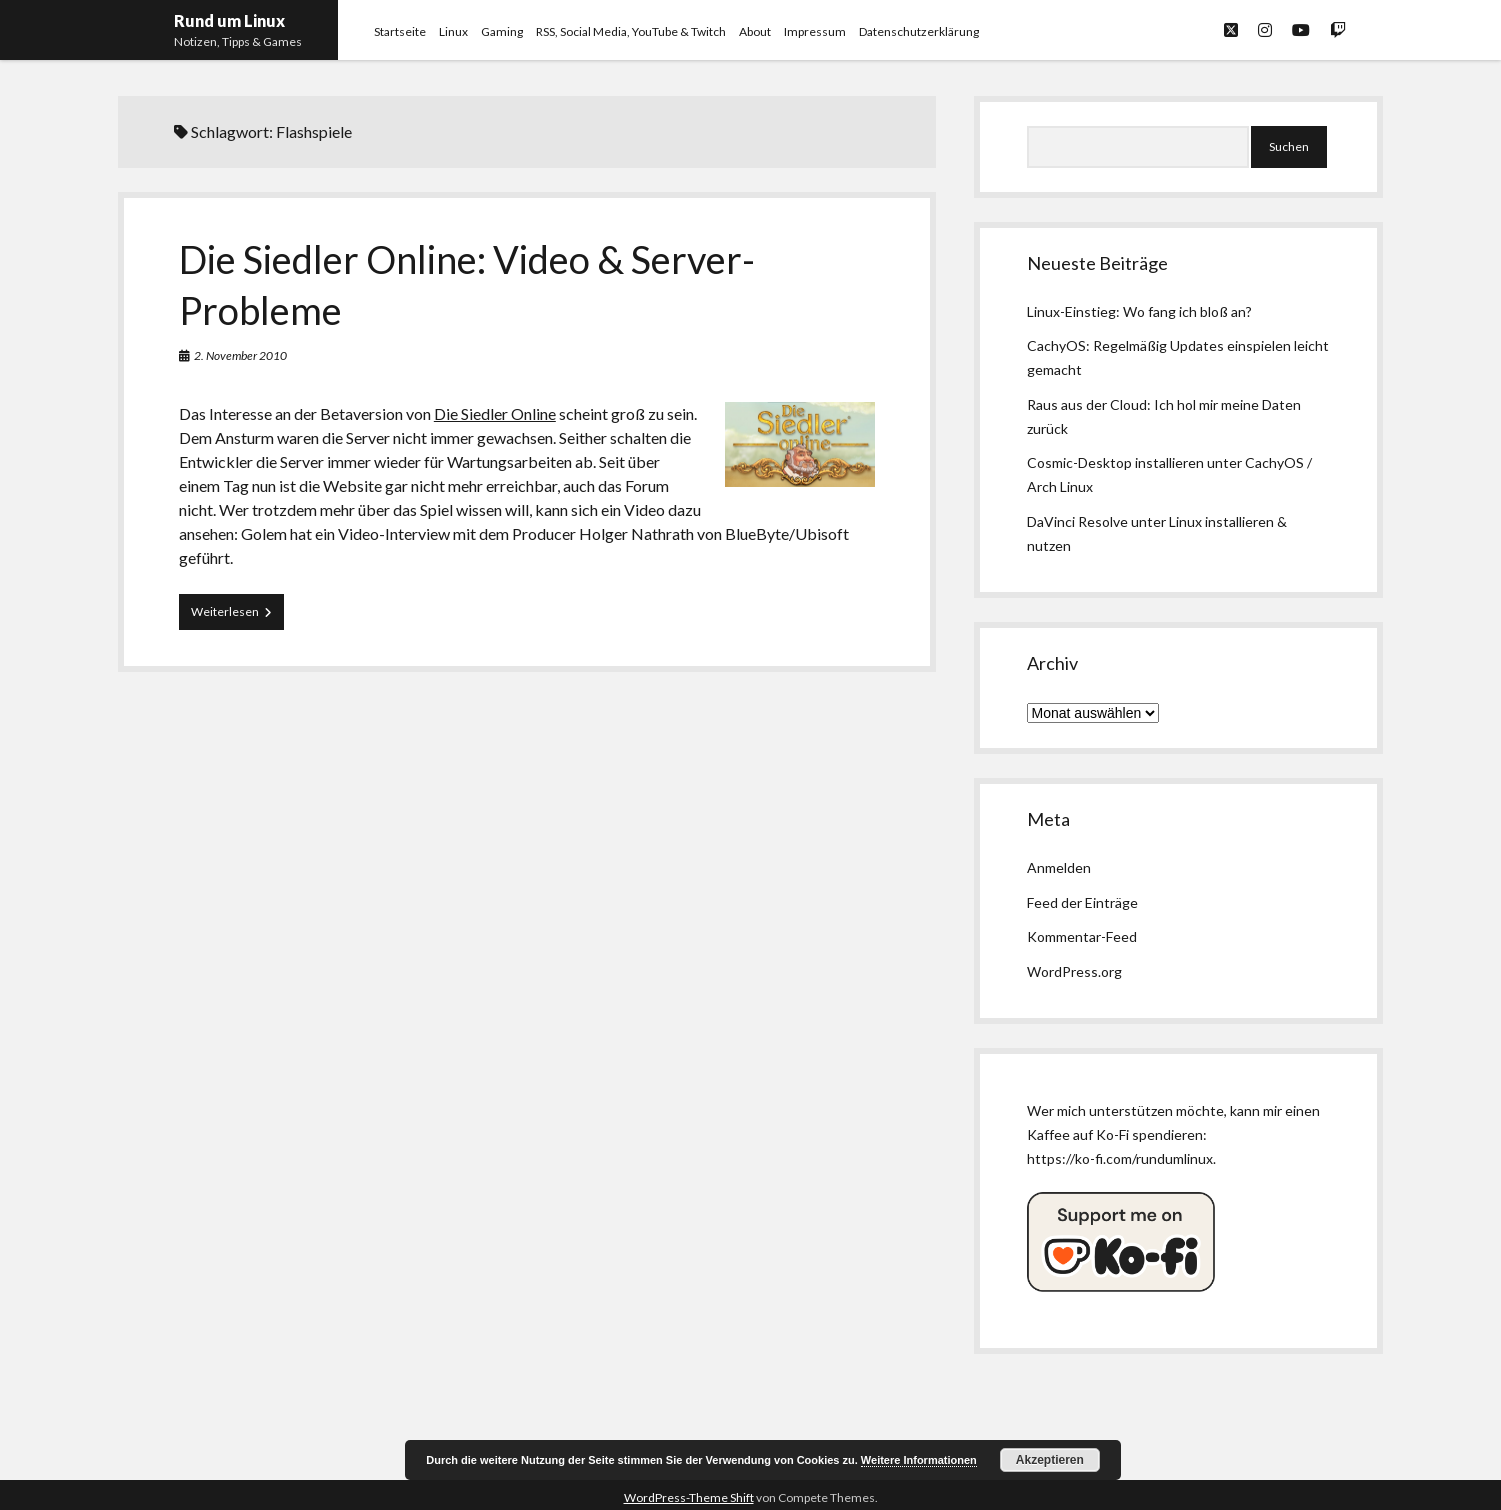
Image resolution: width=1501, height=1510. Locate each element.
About (755, 31)
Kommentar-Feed (1082, 936)
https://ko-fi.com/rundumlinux (1120, 1158)
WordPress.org (1074, 971)
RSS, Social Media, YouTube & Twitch (631, 31)
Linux (453, 31)
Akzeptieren (1050, 1460)
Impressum (815, 31)
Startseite (400, 31)
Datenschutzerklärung (919, 31)
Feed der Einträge (1082, 902)
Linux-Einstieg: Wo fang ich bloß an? (1139, 311)
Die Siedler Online (495, 413)
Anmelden (1059, 867)
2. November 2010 (240, 355)
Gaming (502, 31)
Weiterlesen (237, 616)
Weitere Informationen (919, 1460)
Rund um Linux (229, 20)
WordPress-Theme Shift (689, 1497)
